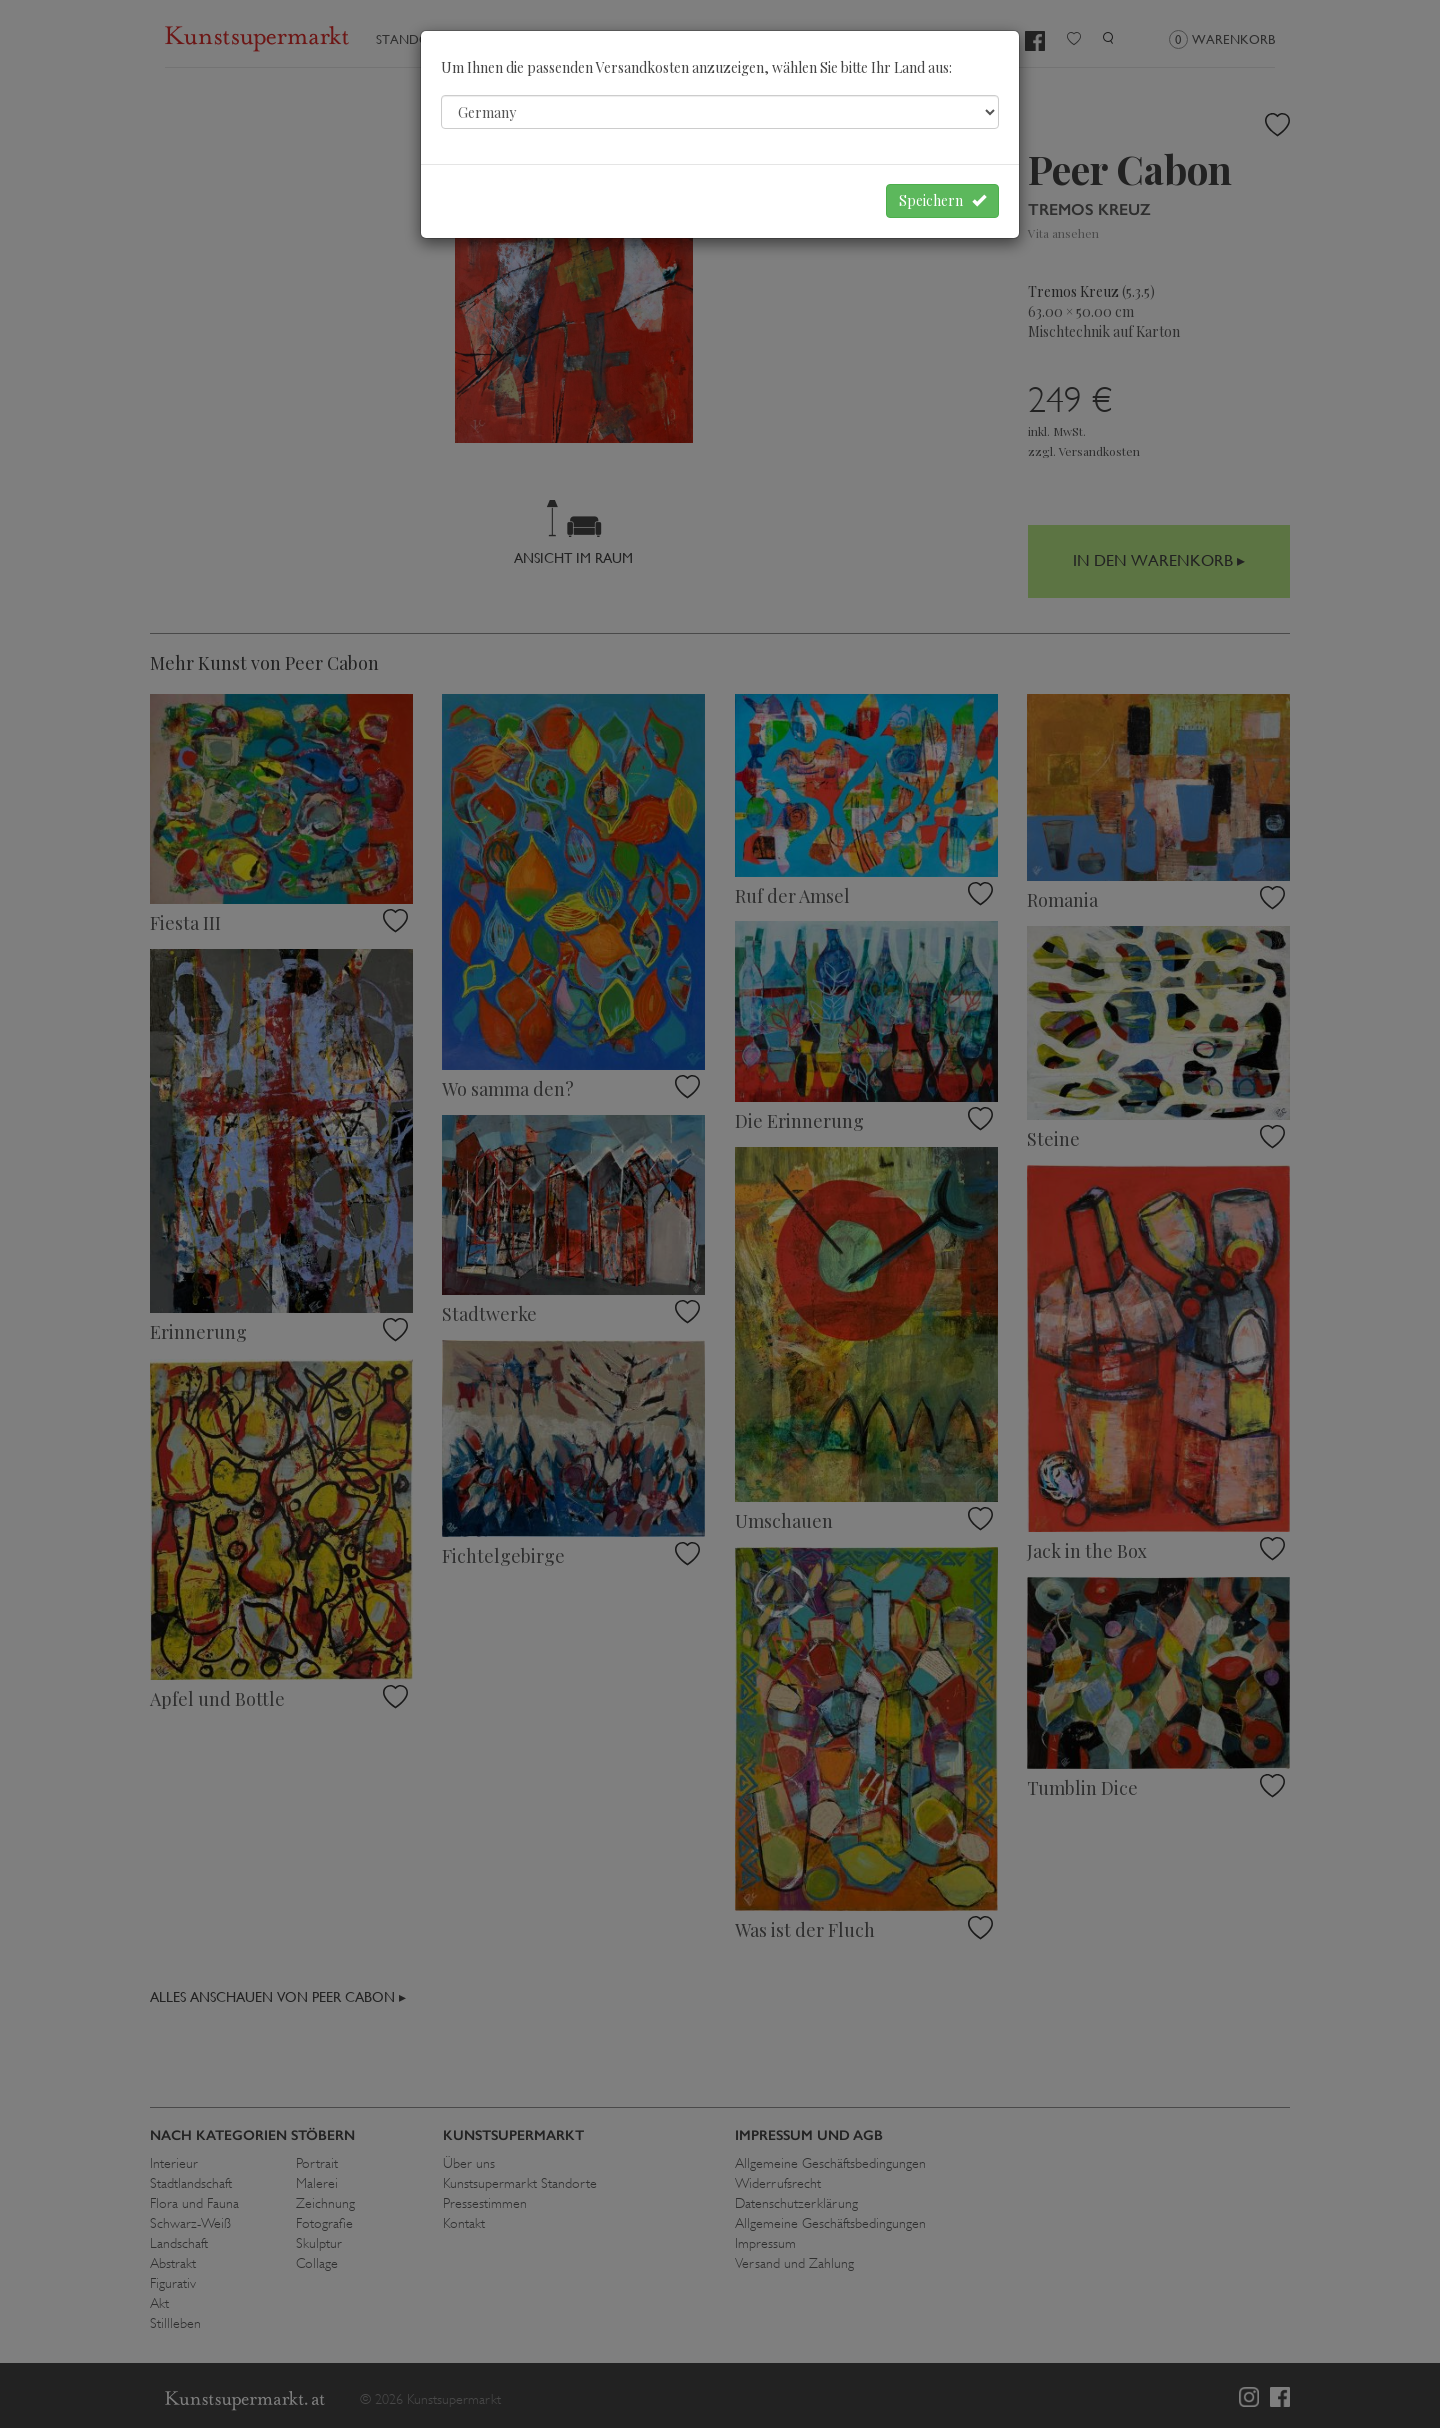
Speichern (942, 200)
